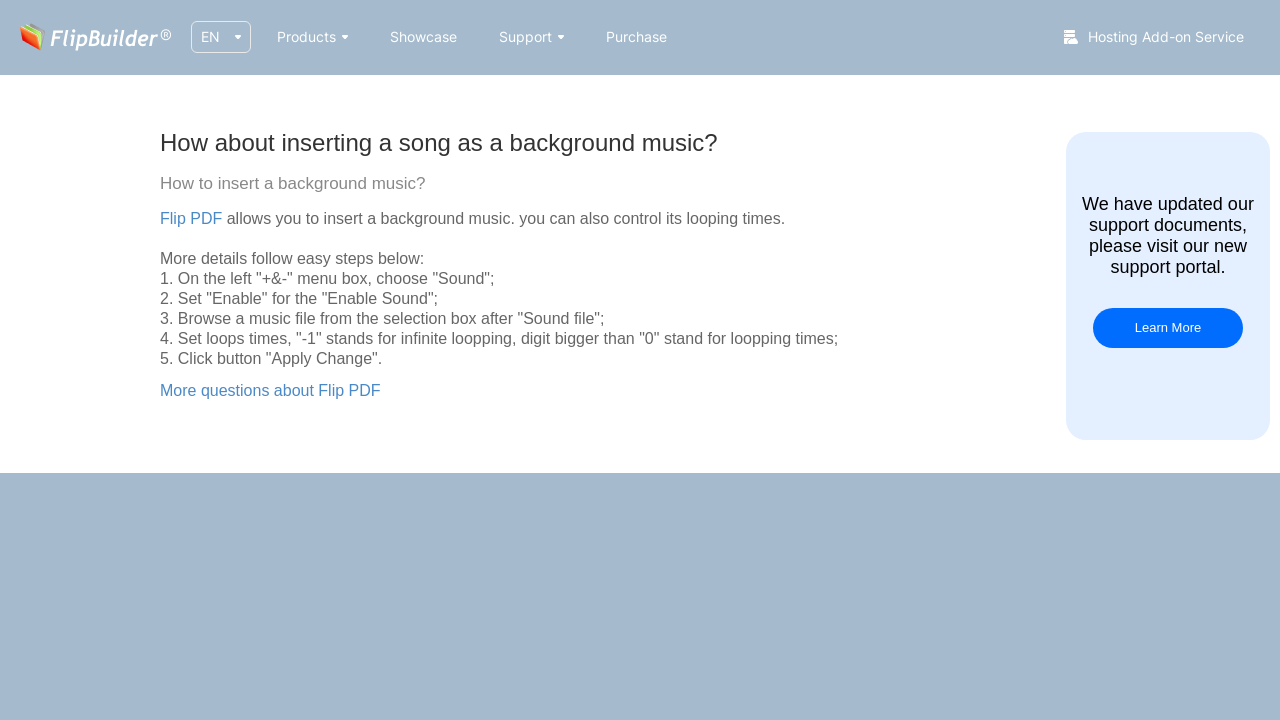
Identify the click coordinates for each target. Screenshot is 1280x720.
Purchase (636, 36)
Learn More (1168, 327)
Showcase (423, 36)
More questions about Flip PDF (270, 390)
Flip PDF (191, 218)
